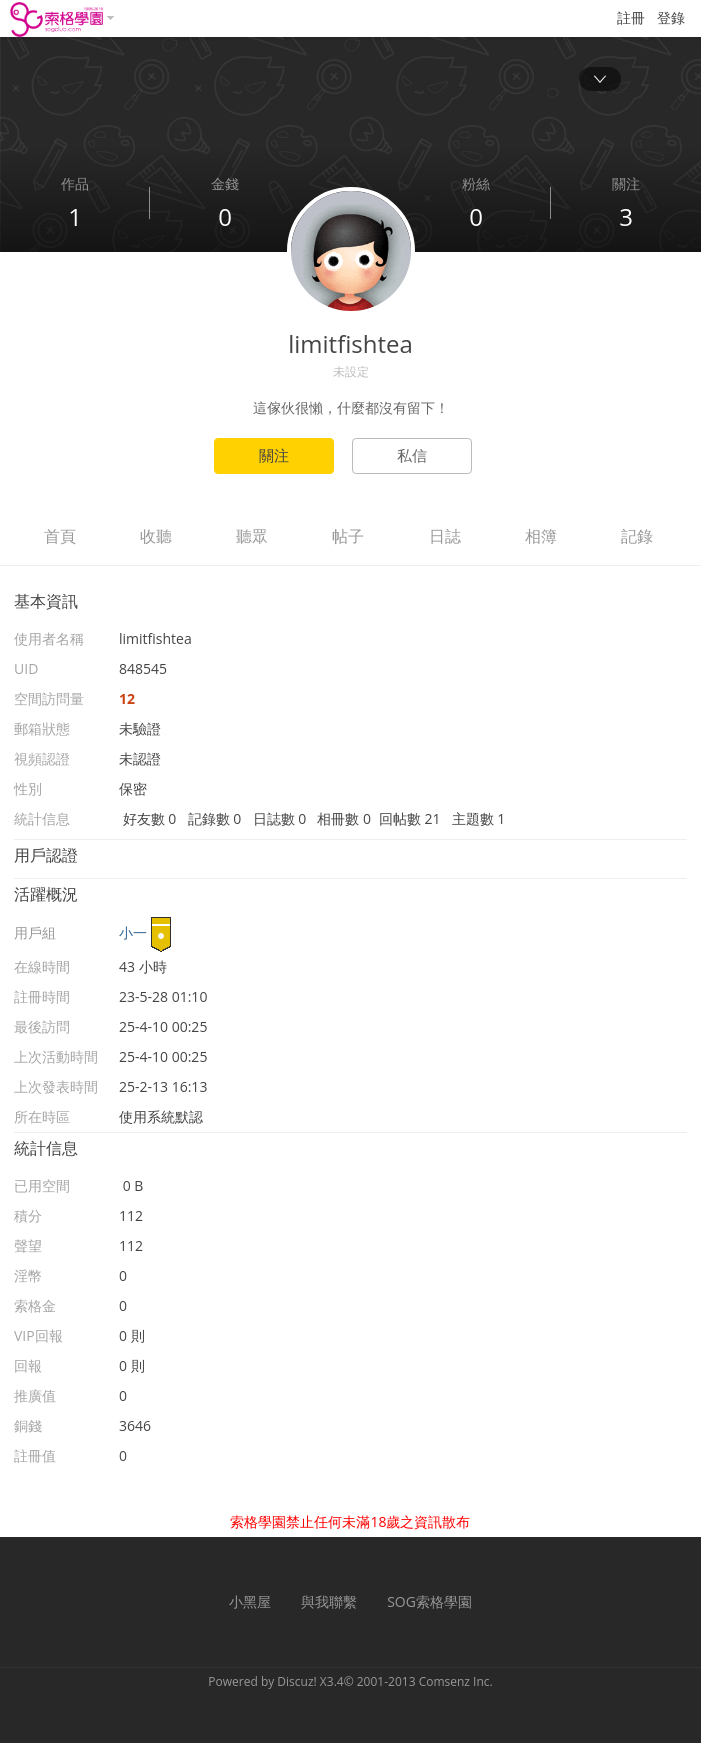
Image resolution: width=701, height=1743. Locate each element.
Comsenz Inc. (456, 1681)
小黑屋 (250, 1601)
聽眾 (252, 536)
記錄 (637, 536)
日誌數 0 (280, 818)
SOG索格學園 (429, 1601)
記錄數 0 (215, 818)
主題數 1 (479, 818)
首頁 (60, 536)
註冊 (631, 17)
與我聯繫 (329, 1601)
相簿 (541, 536)
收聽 (156, 536)
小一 (133, 932)
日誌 (445, 536)
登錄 (671, 17)
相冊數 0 (344, 818)
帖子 (348, 536)
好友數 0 (150, 818)
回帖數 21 (410, 818)
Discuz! (296, 1681)
